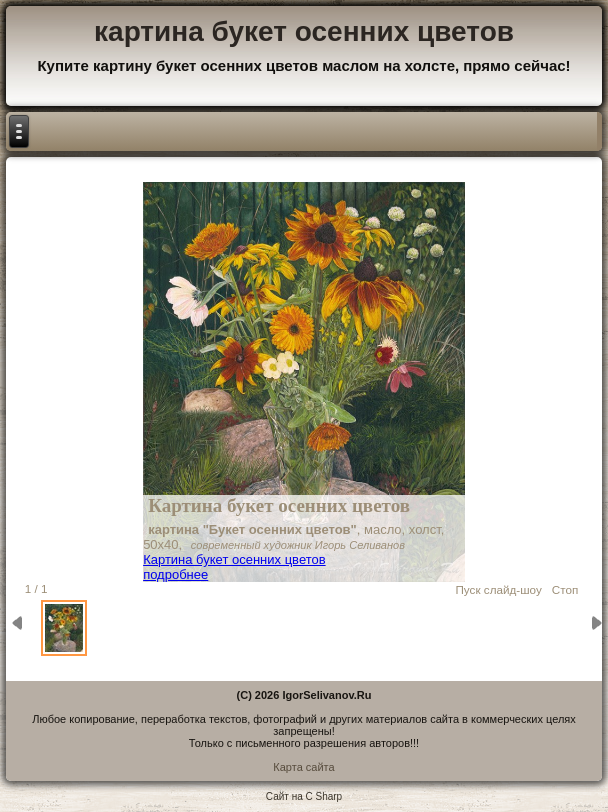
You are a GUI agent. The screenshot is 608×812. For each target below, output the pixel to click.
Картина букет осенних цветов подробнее (234, 567)
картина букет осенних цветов (304, 31)
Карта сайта (303, 767)
